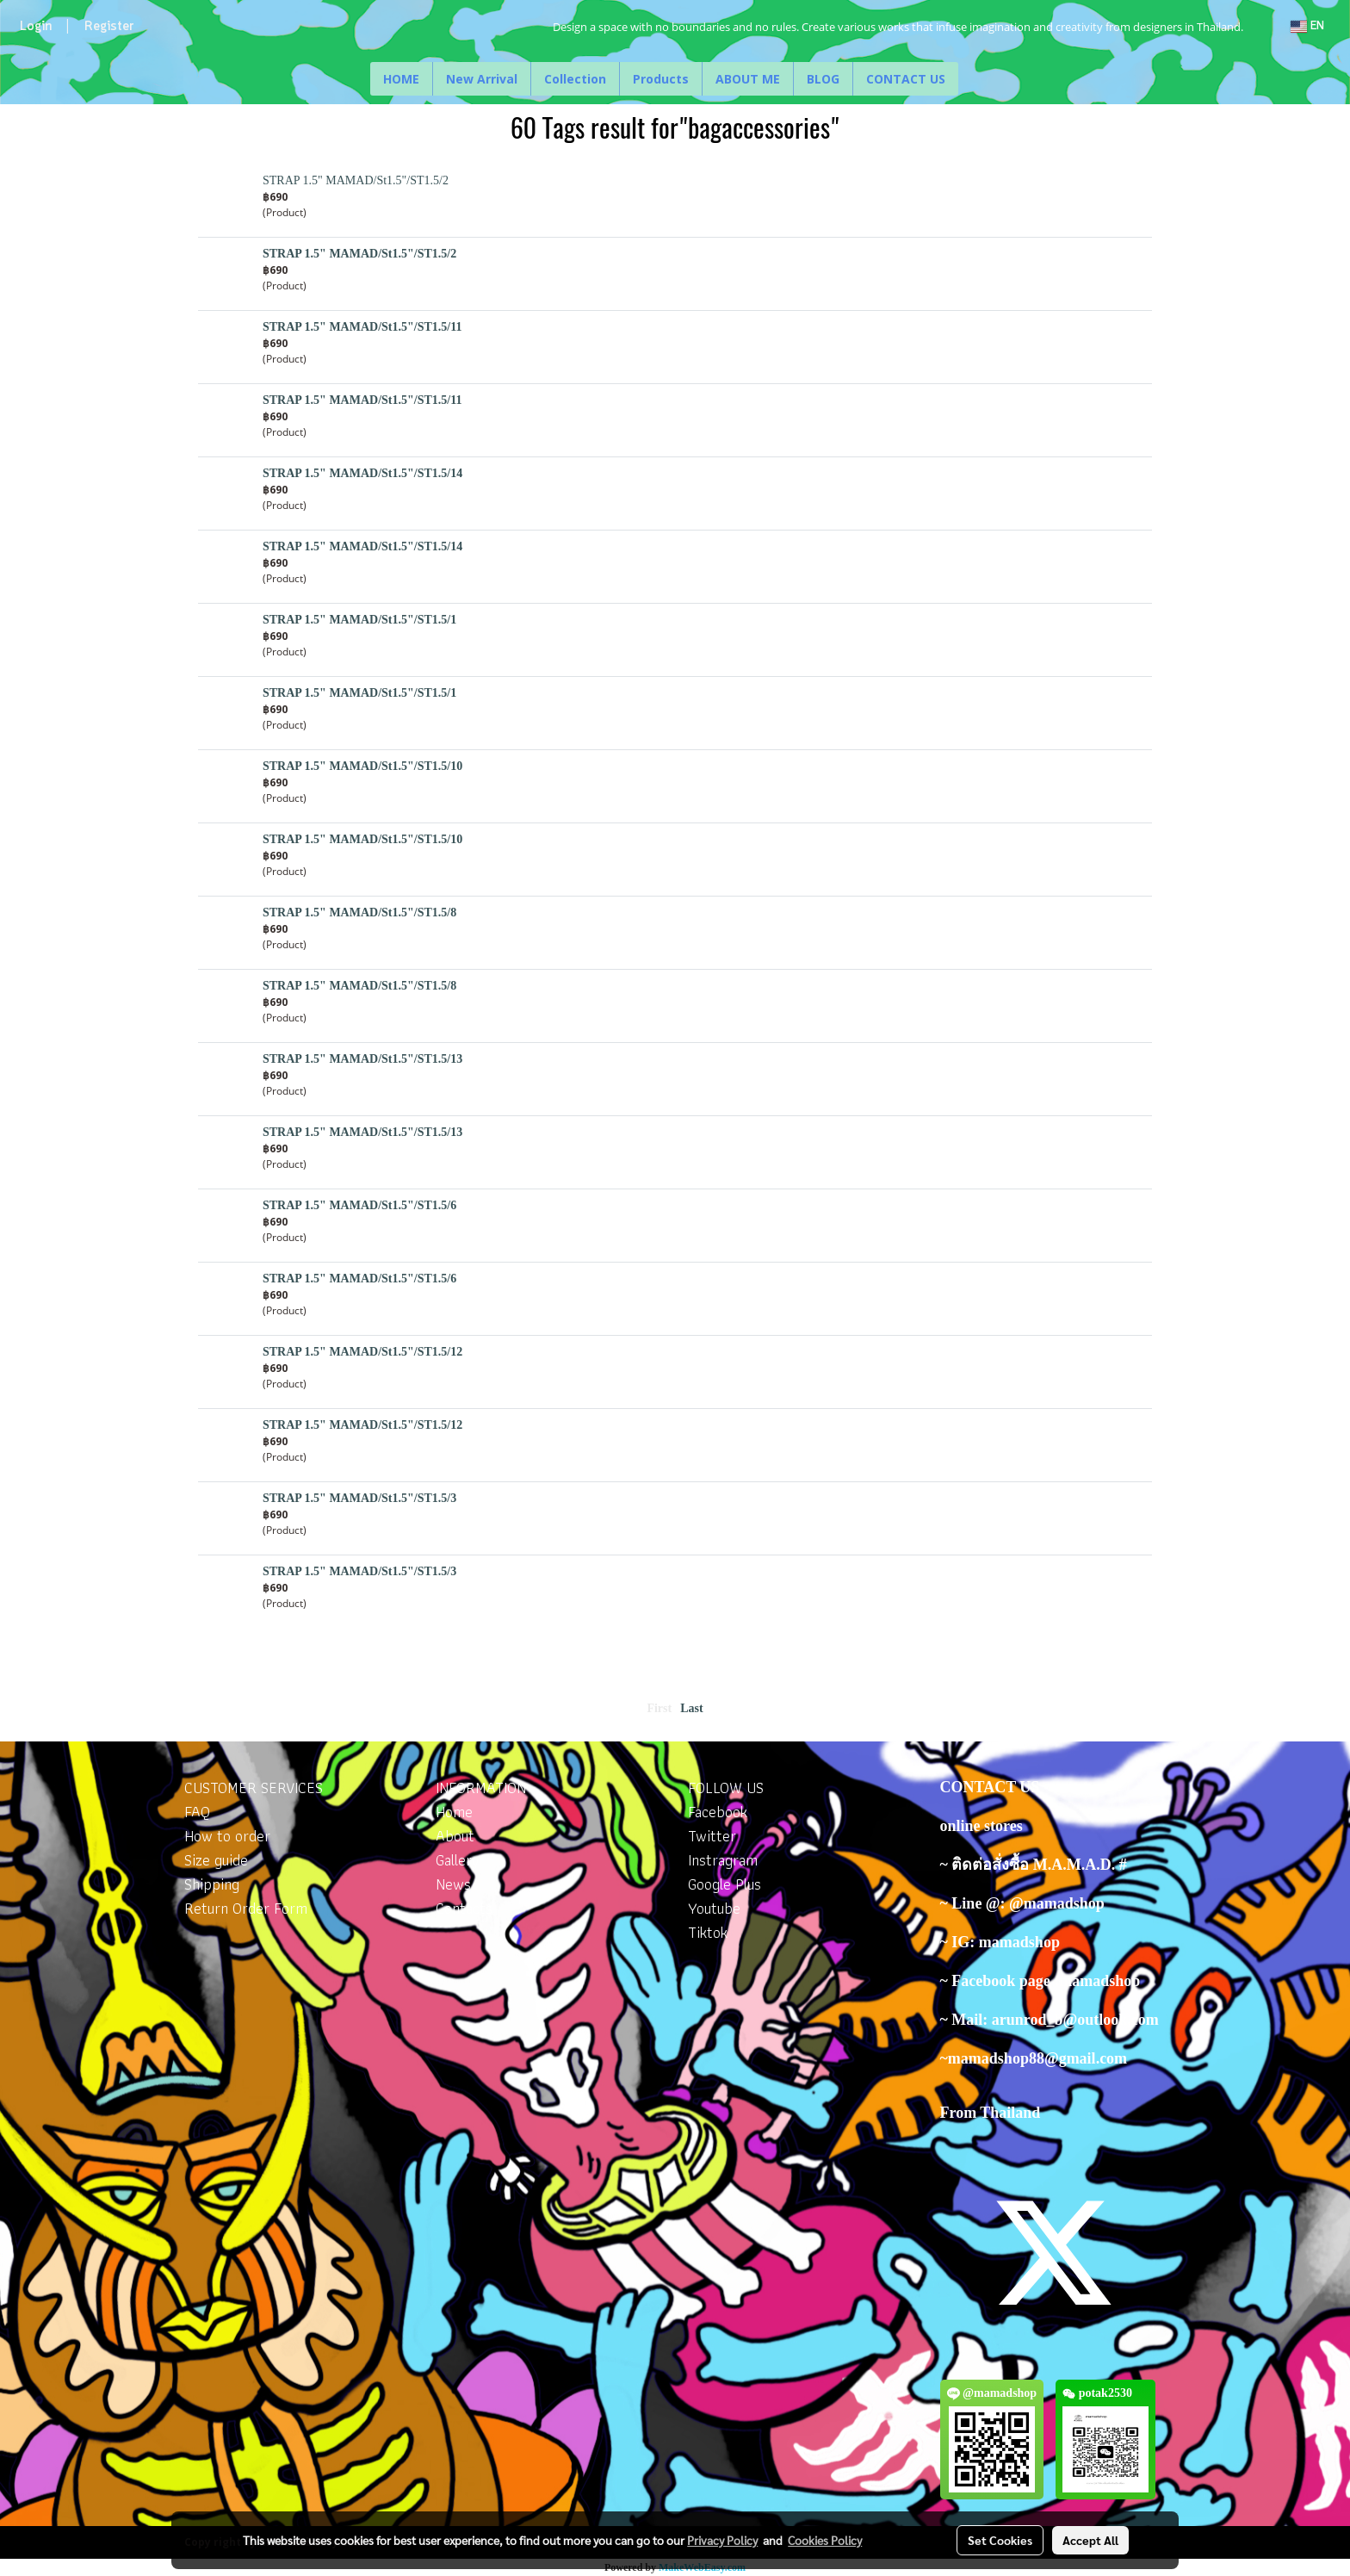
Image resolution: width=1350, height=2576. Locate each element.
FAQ (197, 1811)
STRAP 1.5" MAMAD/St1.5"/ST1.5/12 (362, 1351)
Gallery (458, 1859)
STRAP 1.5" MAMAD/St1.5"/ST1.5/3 (359, 1498)
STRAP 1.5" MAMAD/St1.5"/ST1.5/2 (356, 180)
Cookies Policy (825, 2540)
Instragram (723, 1859)
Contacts (464, 1908)
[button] (974, 79)
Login (36, 26)
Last (691, 1708)
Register (109, 26)
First (659, 1708)
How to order (227, 1835)
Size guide (216, 1859)
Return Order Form (245, 1908)
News (453, 1883)
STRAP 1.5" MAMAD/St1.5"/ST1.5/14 (362, 473)
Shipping (211, 1883)
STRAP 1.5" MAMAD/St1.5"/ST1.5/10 (362, 766)
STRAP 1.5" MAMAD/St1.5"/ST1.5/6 (359, 1205)
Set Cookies (1000, 2540)
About (455, 1835)
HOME (401, 79)
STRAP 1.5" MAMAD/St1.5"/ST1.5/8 (359, 912)
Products (661, 79)
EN (1307, 26)
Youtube (714, 1908)
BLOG (823, 79)
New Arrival (481, 79)
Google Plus (724, 1883)
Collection (575, 79)
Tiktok (708, 1932)
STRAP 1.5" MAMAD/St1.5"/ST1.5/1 (359, 619)
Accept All (1090, 2540)
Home (454, 1811)
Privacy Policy (722, 2540)
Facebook (717, 1811)
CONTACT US (905, 79)
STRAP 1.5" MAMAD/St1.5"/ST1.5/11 (362, 326)
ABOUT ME (747, 79)
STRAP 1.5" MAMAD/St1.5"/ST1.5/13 (362, 1058)
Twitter (712, 1835)
